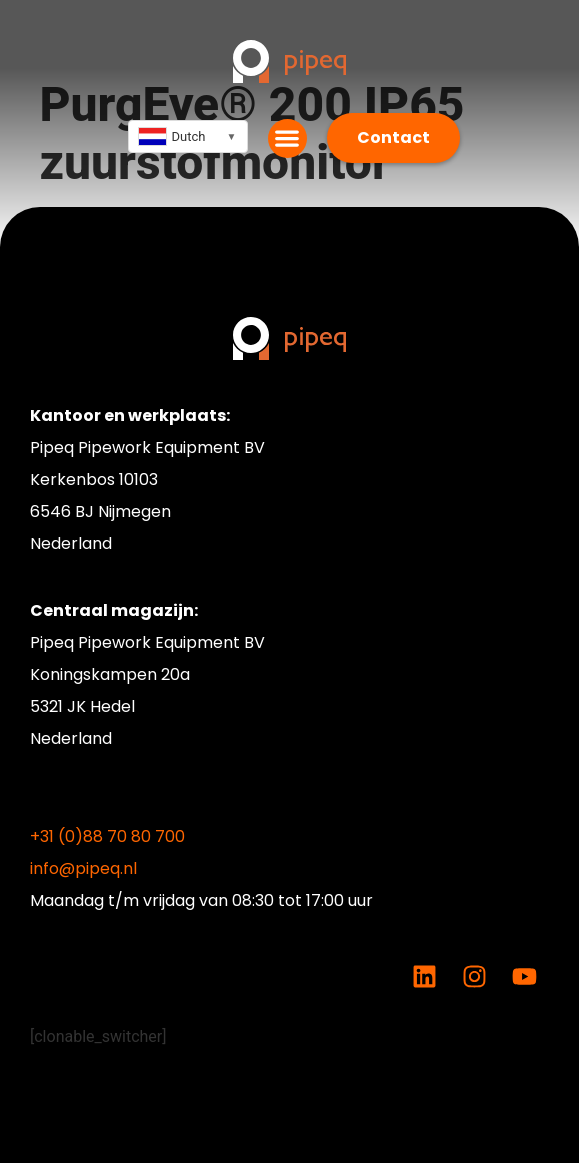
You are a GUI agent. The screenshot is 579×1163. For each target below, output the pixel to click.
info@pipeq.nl (83, 868)
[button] (287, 138)
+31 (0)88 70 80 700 (107, 836)
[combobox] (188, 137)
